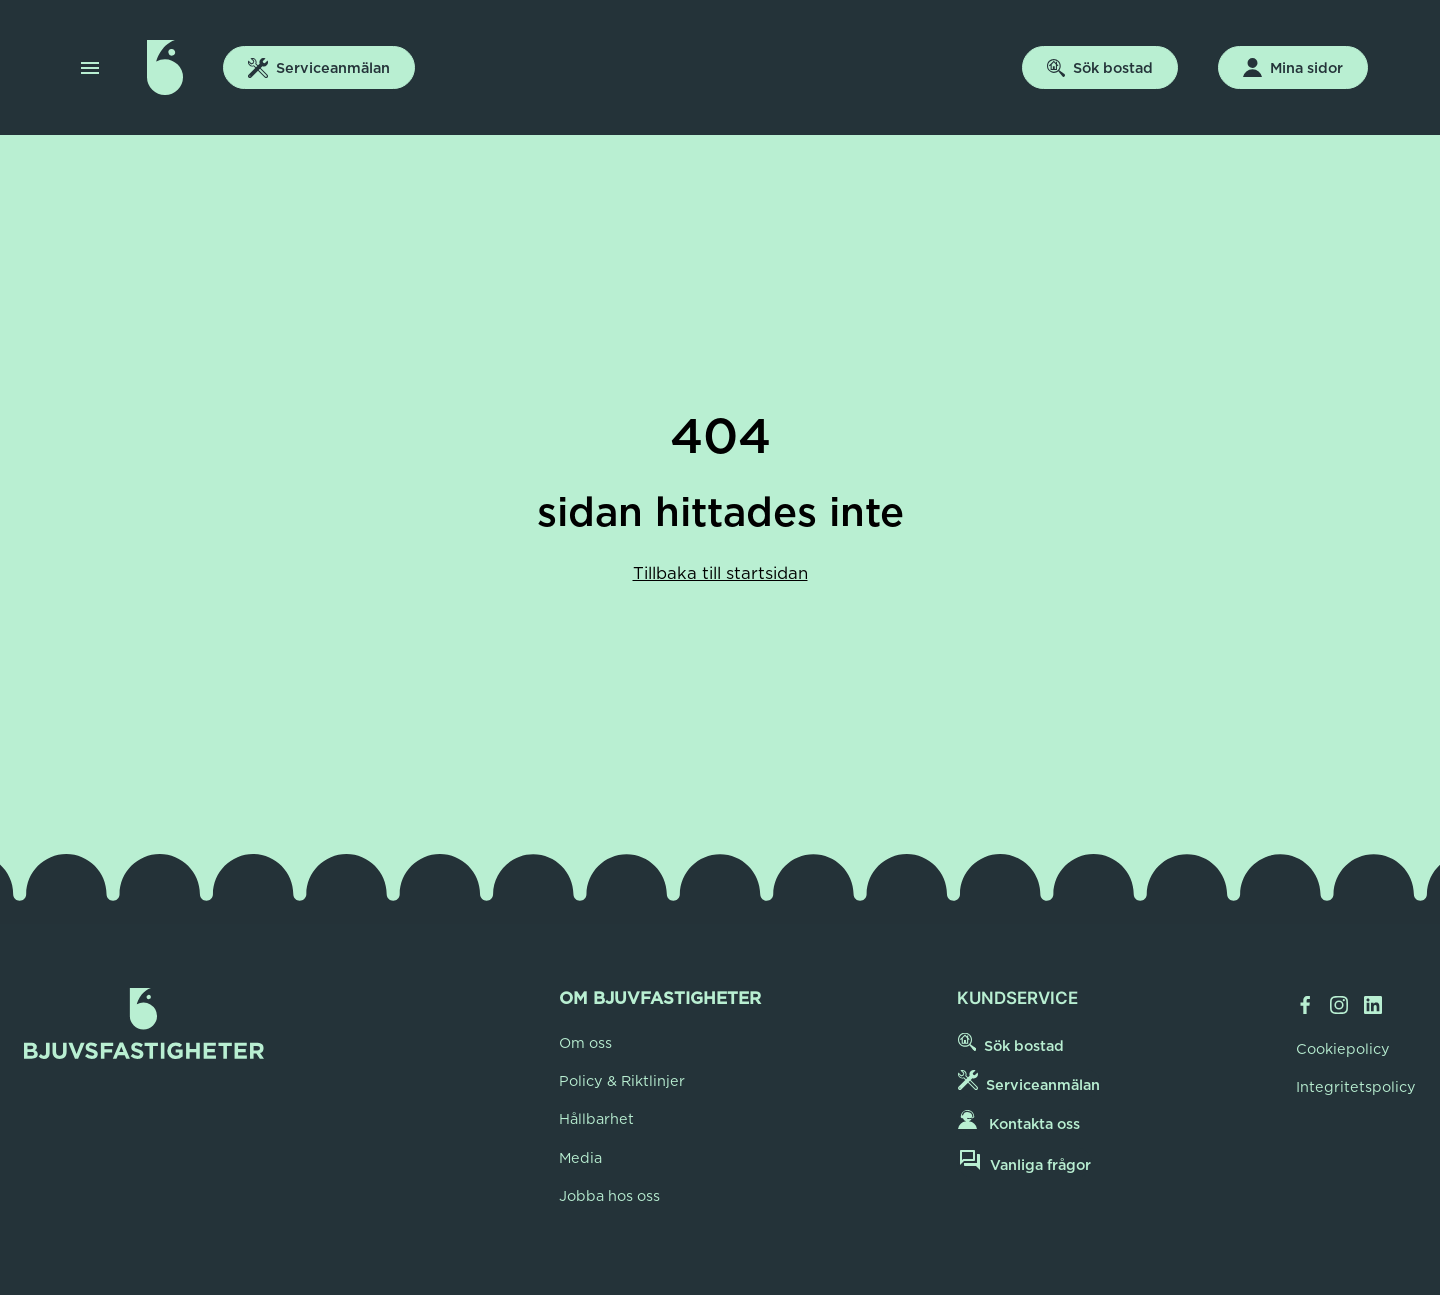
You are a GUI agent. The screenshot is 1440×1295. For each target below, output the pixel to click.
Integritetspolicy (1356, 1087)
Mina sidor (1293, 68)
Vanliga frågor (1024, 1161)
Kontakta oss (1019, 1121)
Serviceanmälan (319, 68)
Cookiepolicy (1343, 1049)
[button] (89, 67)
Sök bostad (1100, 67)
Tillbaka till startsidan (720, 572)
